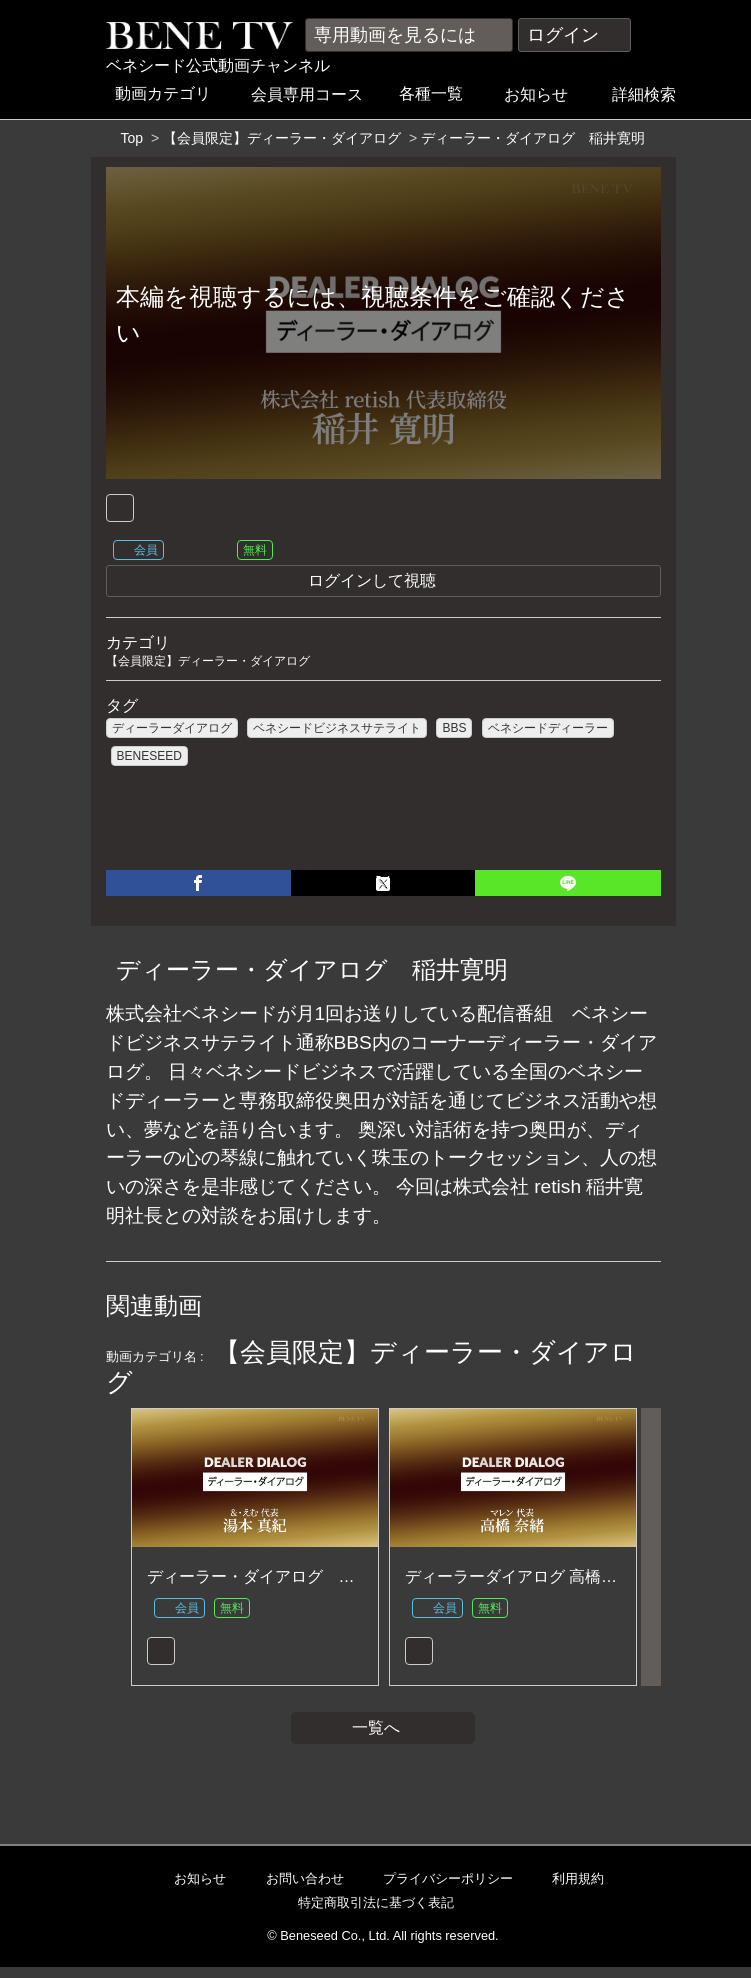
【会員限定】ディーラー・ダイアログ (282, 138)
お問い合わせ (296, 1889)
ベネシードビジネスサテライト (337, 731)
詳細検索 (653, 94)
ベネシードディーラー (548, 731)
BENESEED (149, 759)
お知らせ (543, 94)
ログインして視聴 (479, 583)
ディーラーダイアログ (172, 731)
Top (132, 138)
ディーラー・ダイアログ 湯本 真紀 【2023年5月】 (333, 1584)
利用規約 (569, 1889)
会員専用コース (314, 94)
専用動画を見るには (409, 35)
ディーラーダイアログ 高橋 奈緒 (521, 1584)
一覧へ (383, 1738)
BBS (454, 731)
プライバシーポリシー (439, 1889)
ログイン (574, 35)
